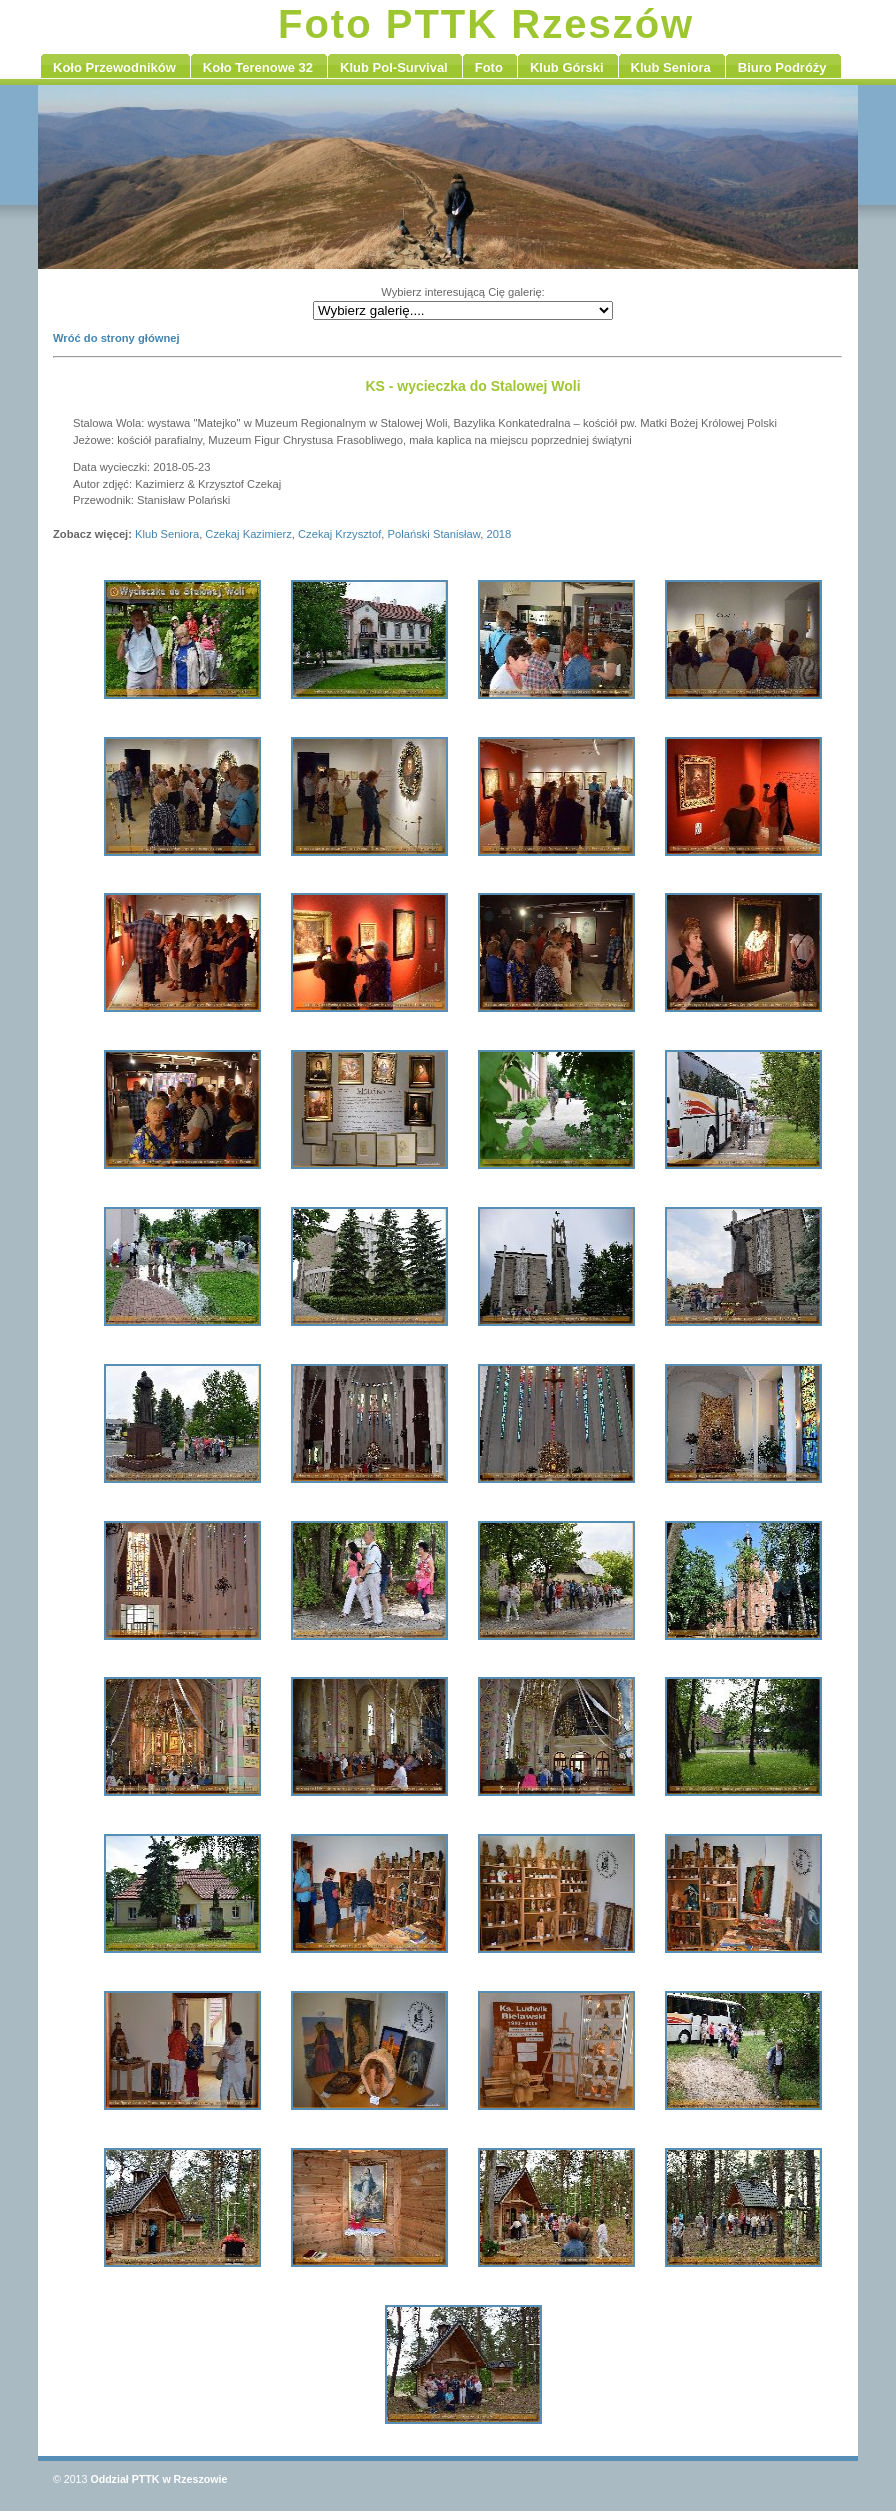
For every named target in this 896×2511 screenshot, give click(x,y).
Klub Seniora (167, 534)
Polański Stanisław (434, 534)
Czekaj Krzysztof (339, 534)
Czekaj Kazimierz (248, 534)
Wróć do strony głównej (116, 338)
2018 (498, 534)
